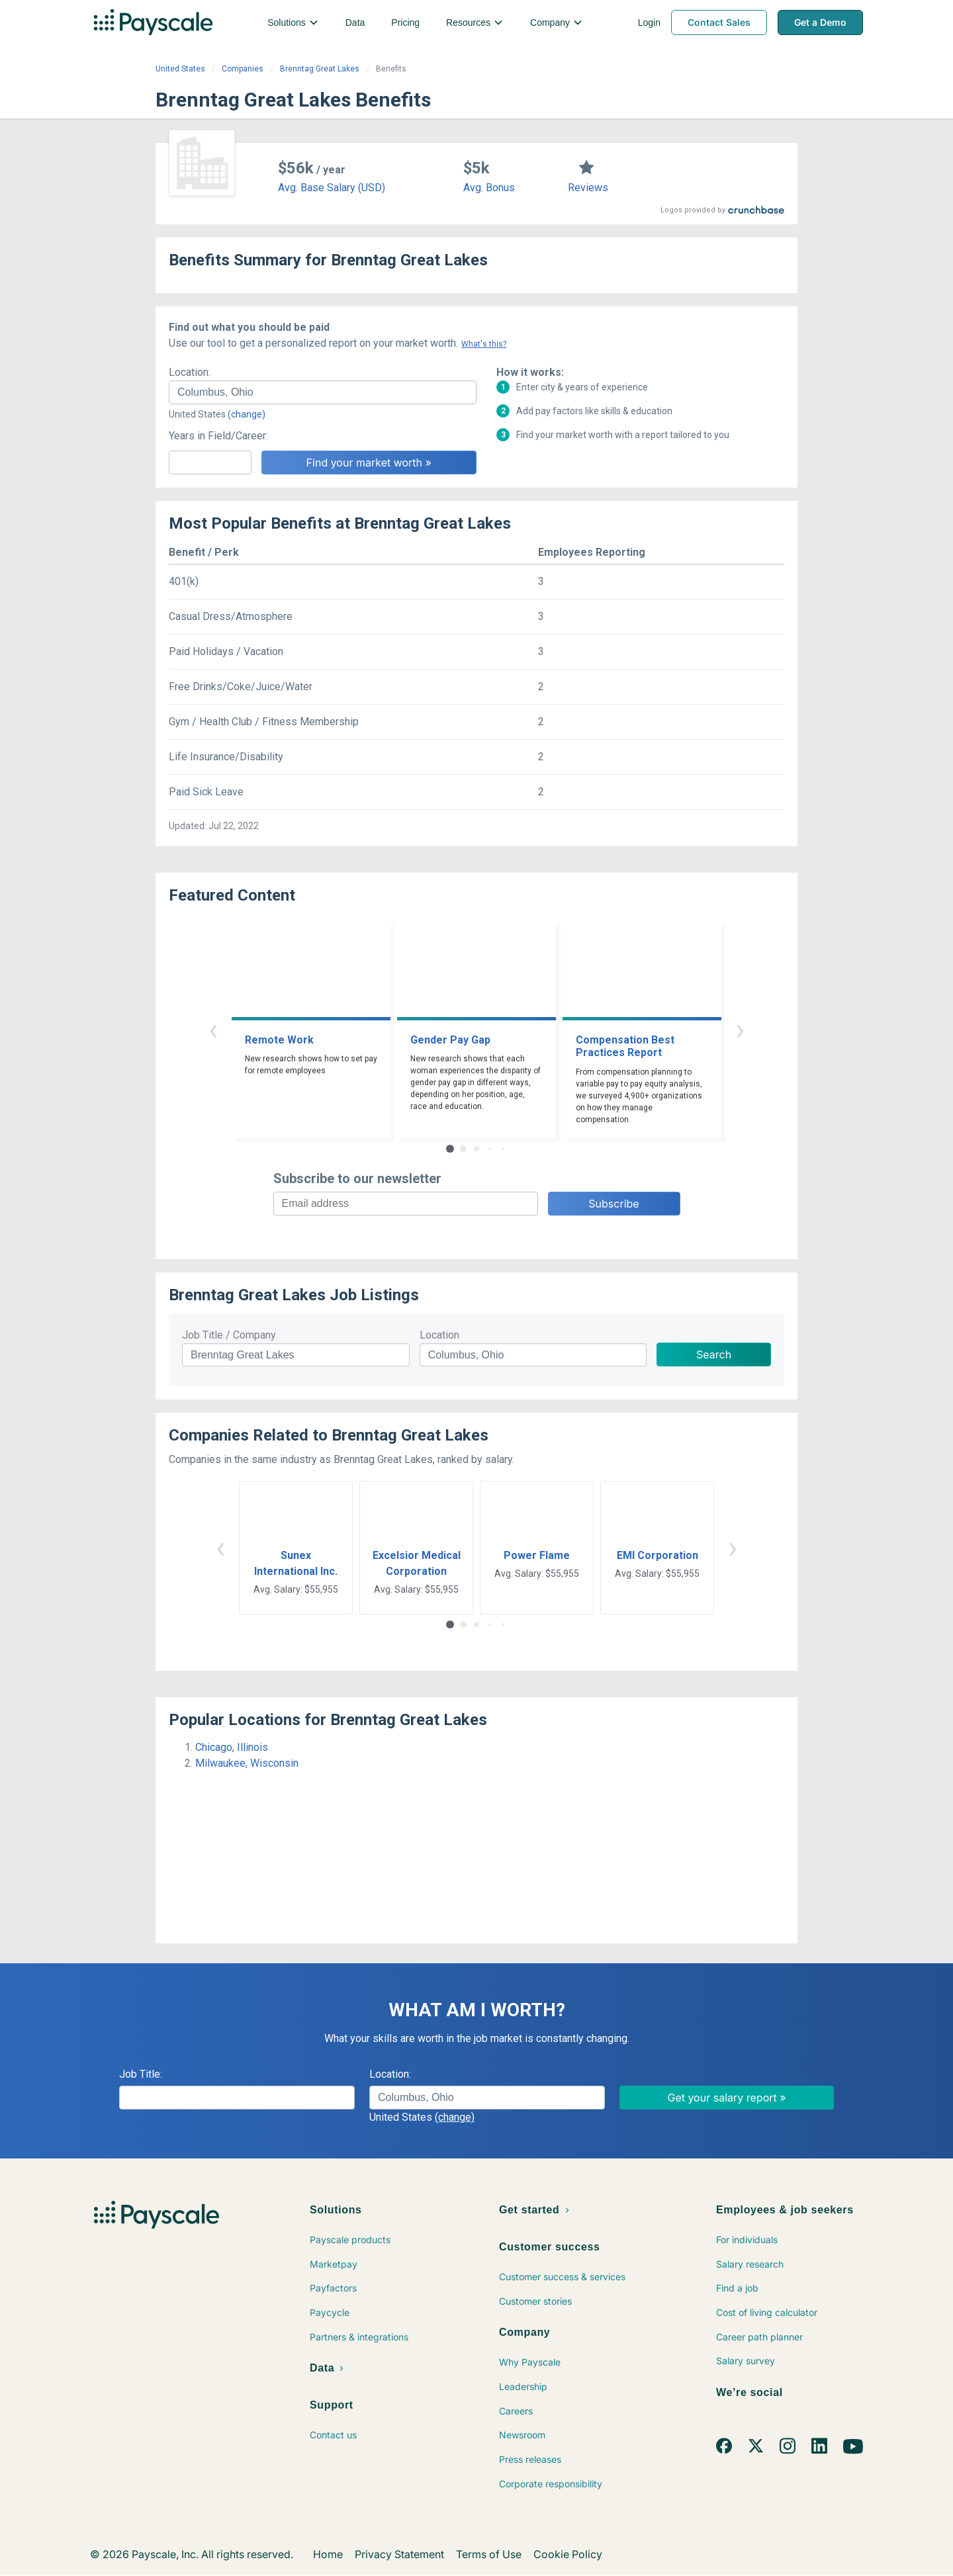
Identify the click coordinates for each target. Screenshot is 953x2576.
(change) (246, 414)
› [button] (740, 1029)
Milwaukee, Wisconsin (246, 1763)
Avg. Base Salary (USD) (331, 187)
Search (713, 1354)
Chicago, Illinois (231, 1747)
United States (180, 68)
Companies (242, 68)
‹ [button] (213, 1029)
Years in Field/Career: (218, 435)
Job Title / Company (229, 1335)
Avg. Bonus (489, 187)
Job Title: (140, 2074)
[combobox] (322, 392)
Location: (189, 372)
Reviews (588, 187)
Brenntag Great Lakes (319, 68)
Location (439, 1335)
